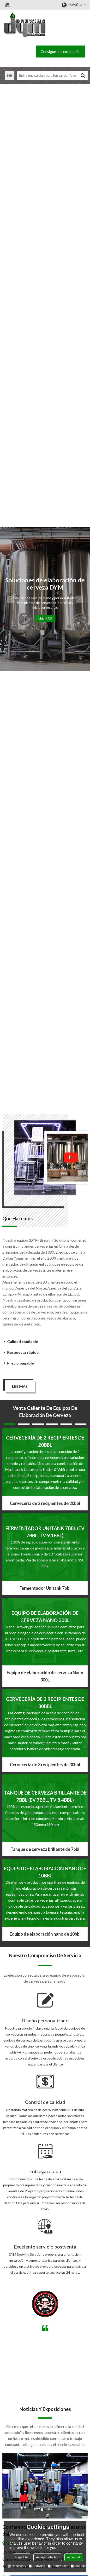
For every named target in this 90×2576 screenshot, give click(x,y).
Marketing (79, 2566)
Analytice (37, 2566)
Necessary (17, 2566)
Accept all (73, 2557)
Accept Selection (47, 2557)
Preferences (58, 2566)
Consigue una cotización (60, 51)
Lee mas (45, 618)
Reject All (21, 2557)
